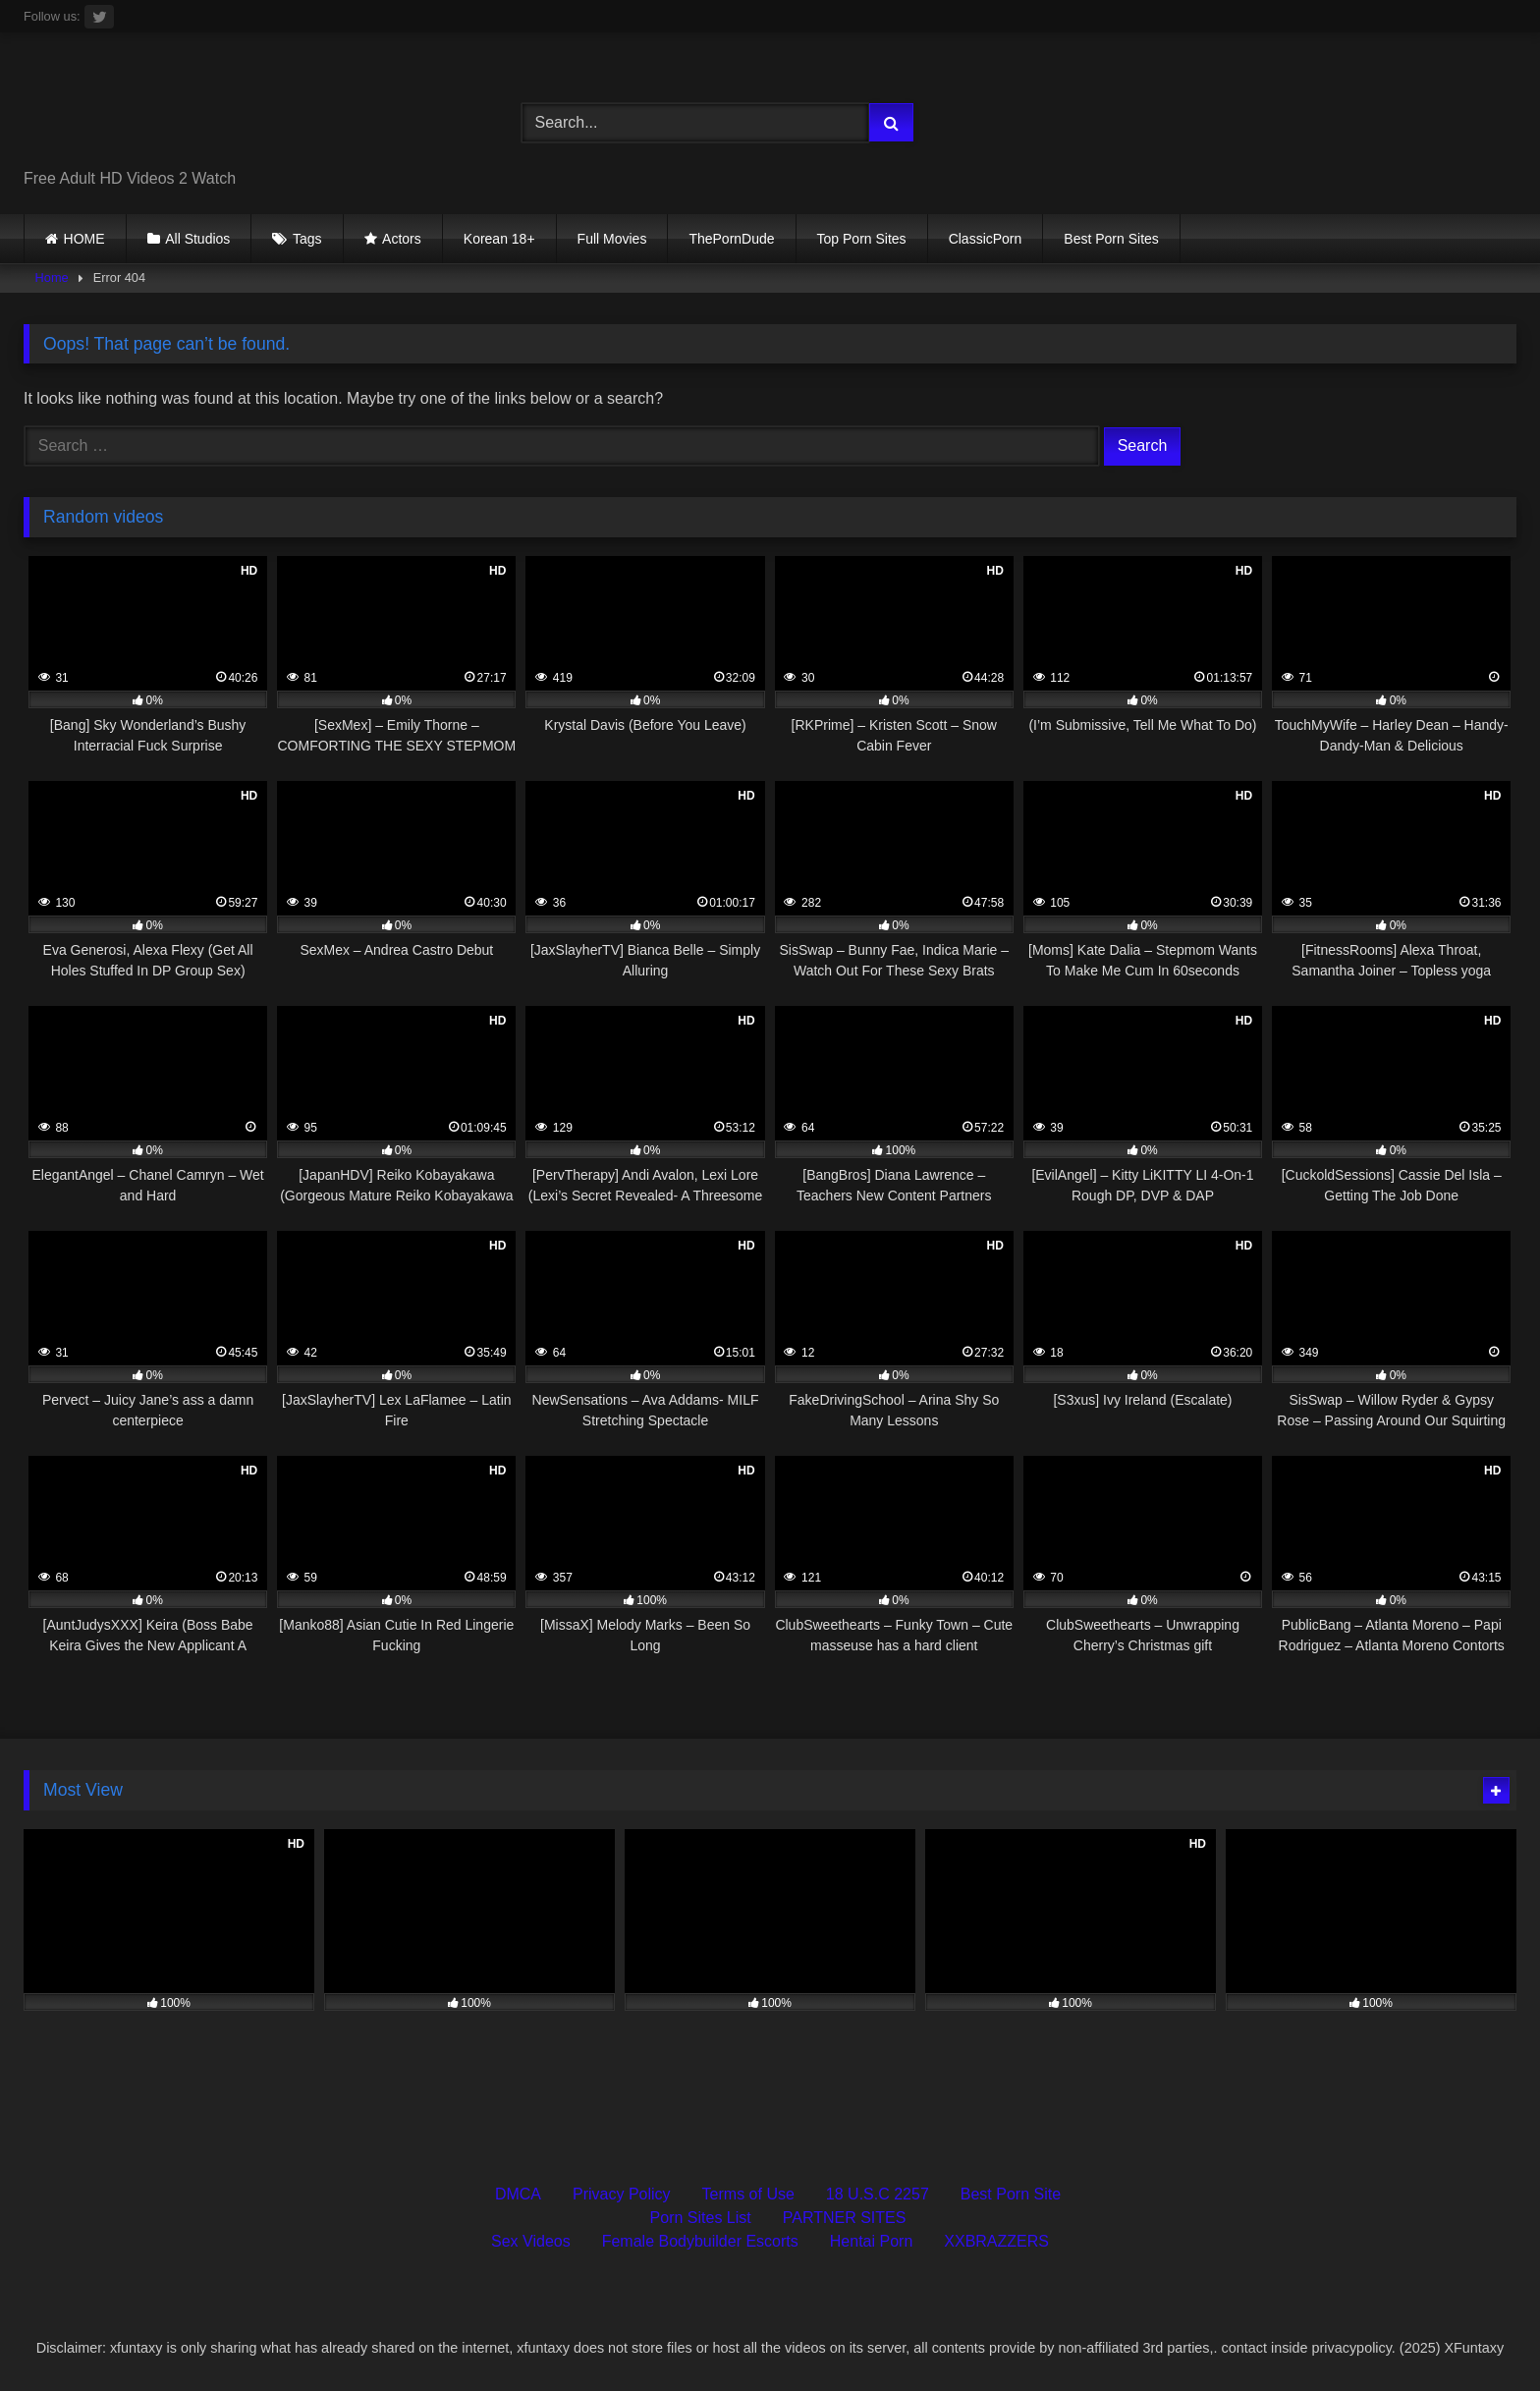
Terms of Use (748, 2194)
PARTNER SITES (845, 2217)
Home (52, 277)
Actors (401, 239)
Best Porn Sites (1111, 239)
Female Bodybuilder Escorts (700, 2241)
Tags (307, 239)
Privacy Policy (622, 2194)
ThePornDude (731, 239)
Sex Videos (531, 2241)
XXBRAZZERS (996, 2241)
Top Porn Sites (862, 239)
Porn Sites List (700, 2217)
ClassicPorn (985, 239)
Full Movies (612, 239)
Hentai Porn (871, 2241)
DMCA (518, 2194)
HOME (84, 239)
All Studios (197, 239)
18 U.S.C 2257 (877, 2194)
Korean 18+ (499, 239)
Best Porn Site (1011, 2194)
